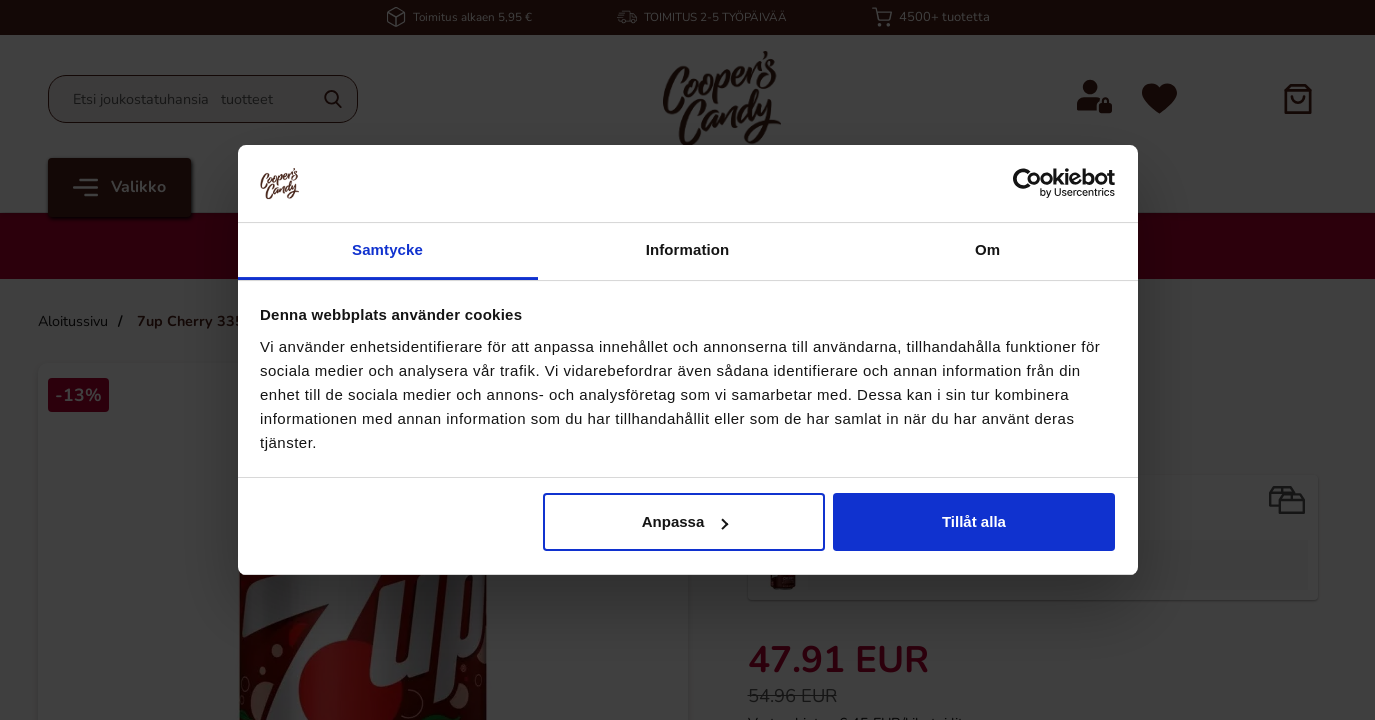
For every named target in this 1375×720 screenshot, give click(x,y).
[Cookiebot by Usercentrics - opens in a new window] (1027, 183)
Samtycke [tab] (387, 249)
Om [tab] (987, 249)
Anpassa (685, 521)
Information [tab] (688, 249)
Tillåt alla (974, 521)
